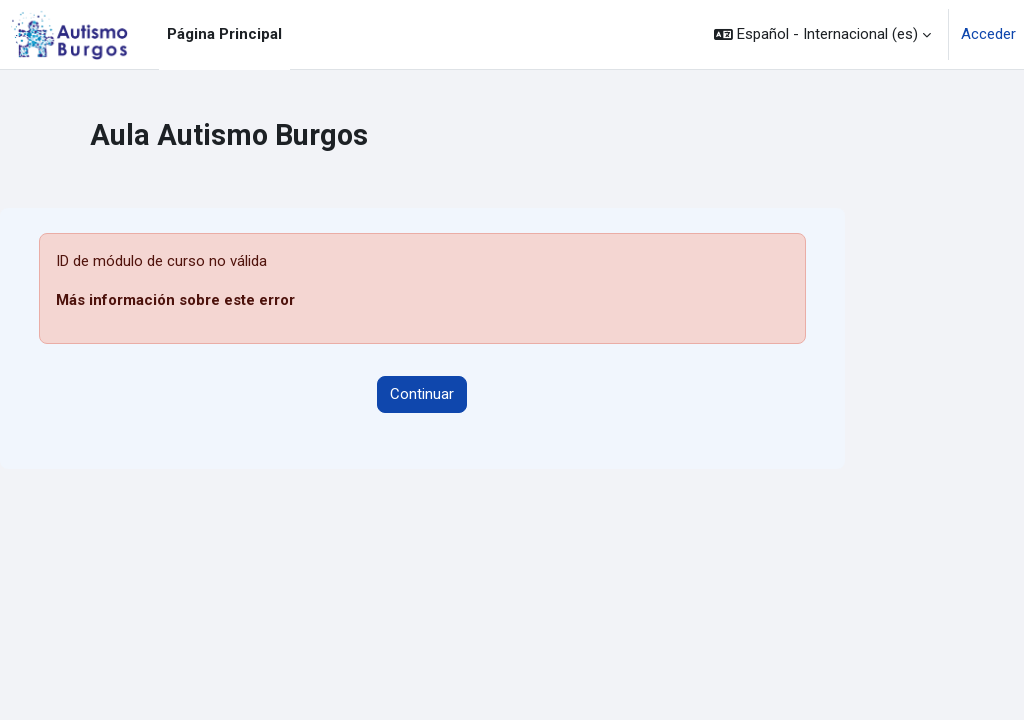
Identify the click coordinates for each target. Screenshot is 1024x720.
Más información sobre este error (175, 300)
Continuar (422, 394)
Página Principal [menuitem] (224, 34)
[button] (822, 34)
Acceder (988, 34)
